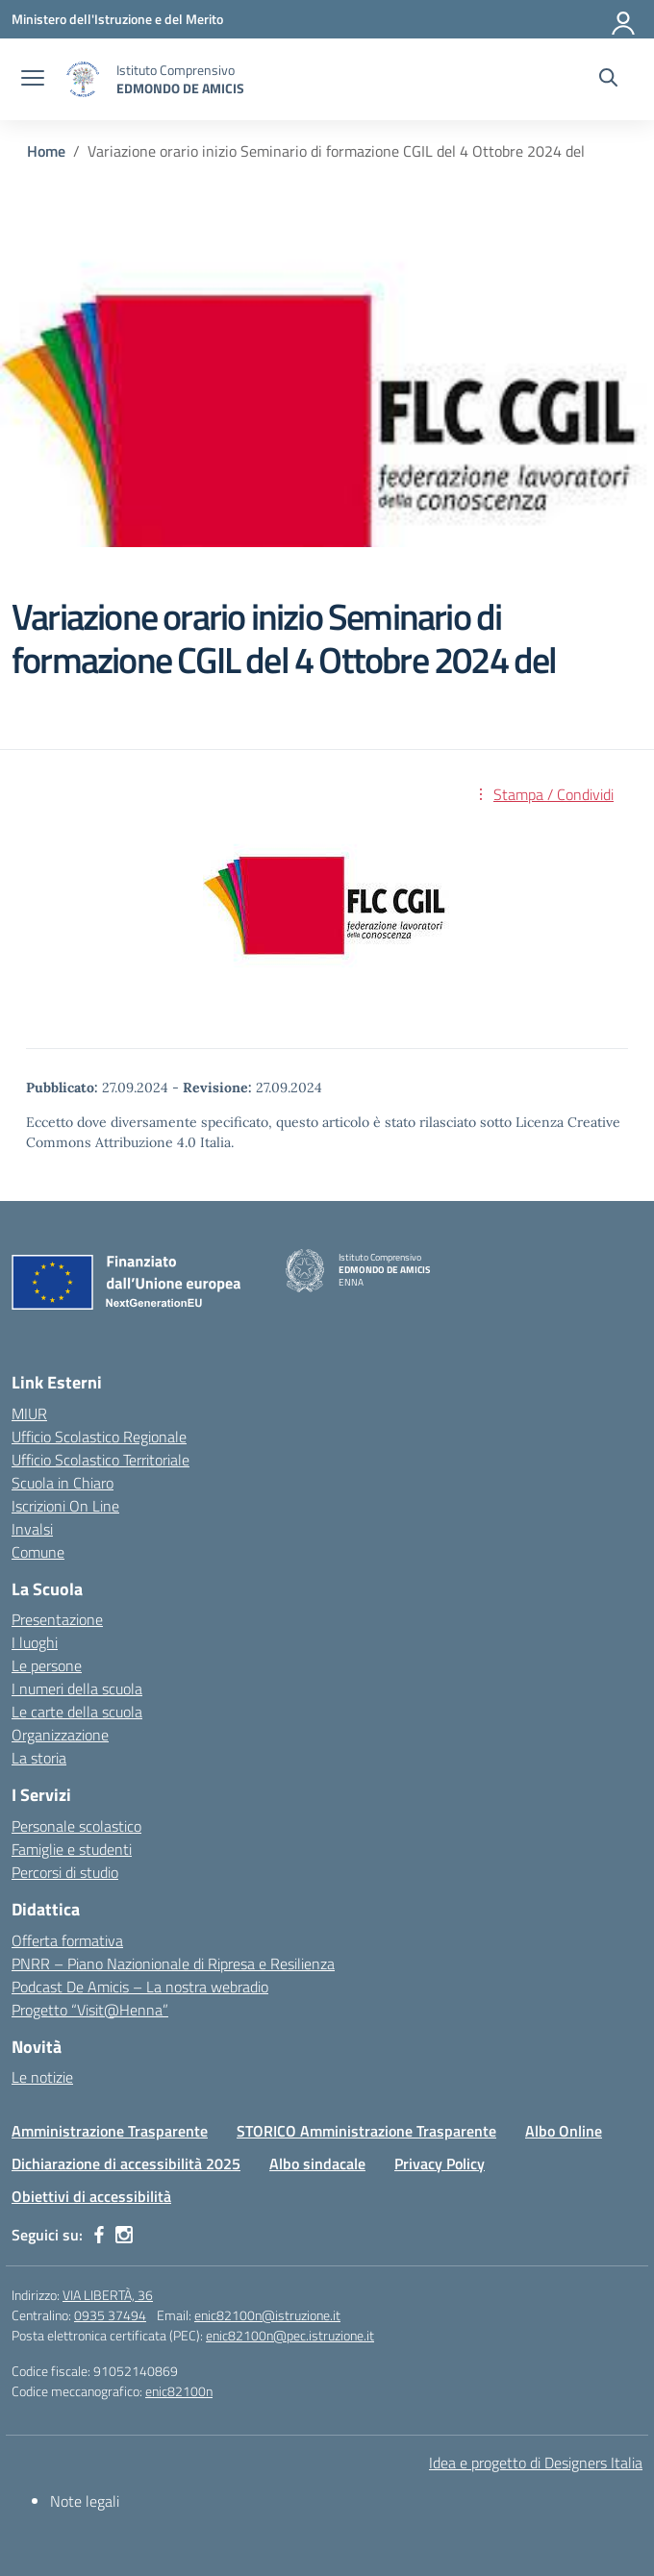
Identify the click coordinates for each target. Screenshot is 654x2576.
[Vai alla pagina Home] (46, 151)
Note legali (84, 2501)
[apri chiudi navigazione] (32, 79)
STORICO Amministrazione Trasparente (366, 2130)
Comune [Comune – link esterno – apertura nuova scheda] (38, 1551)
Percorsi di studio (65, 1872)
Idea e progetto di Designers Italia (535, 2462)
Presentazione (57, 1619)
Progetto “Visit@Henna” (90, 2009)
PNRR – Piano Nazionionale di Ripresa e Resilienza (173, 1963)
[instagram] (124, 2234)
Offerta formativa (67, 1940)
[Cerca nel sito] (608, 79)
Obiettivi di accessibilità (91, 2196)
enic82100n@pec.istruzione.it (290, 2335)
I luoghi (35, 1642)
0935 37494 (110, 2315)
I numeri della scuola (77, 1688)
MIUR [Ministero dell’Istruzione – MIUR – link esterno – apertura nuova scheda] (29, 1413)
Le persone (47, 1665)
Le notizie (42, 2076)
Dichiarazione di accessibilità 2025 (126, 2163)
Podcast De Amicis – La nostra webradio (140, 1986)
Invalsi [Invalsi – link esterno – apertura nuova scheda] (32, 1528)
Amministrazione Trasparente (110, 2130)
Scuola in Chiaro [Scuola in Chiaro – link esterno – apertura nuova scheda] (62, 1482)
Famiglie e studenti (72, 1849)
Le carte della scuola (77, 1711)
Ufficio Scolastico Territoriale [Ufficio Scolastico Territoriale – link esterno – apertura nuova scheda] (100, 1459)
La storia (39, 1757)
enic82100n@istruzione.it (267, 2315)
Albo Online (563, 2130)
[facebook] (99, 2234)
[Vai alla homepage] (82, 79)
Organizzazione (60, 1734)
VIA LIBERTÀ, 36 (108, 2295)
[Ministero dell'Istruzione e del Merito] (117, 19)
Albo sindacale (317, 2163)
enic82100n (179, 2391)
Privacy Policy (439, 2163)
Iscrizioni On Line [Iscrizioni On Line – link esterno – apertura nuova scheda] (65, 1505)
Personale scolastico (76, 1826)
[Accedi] (624, 19)
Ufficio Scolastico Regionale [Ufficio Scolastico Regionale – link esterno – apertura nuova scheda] (99, 1436)
